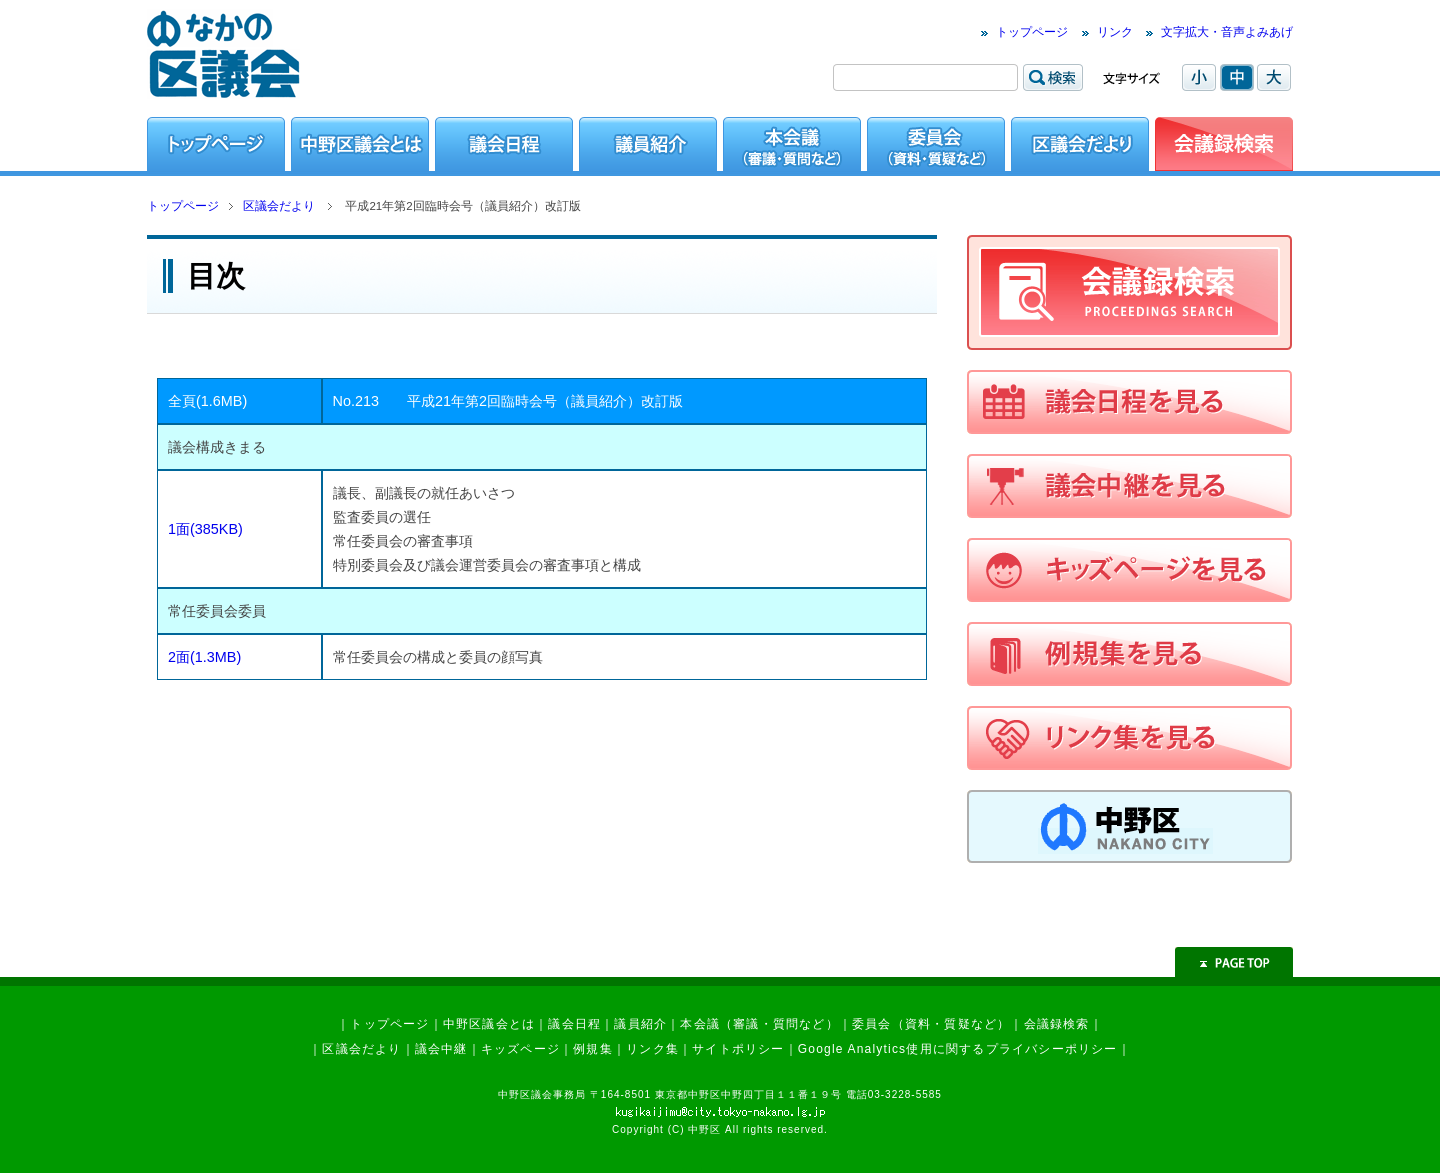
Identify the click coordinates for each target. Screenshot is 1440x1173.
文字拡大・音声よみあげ (1227, 32)
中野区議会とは (489, 1024)
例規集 (593, 1049)
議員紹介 (640, 1024)
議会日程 (574, 1024)
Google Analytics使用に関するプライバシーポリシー (958, 1049)
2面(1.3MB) (204, 657)
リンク (1115, 32)
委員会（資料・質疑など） (931, 1024)
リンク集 (652, 1049)
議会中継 (441, 1049)
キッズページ (520, 1049)
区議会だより (279, 206)
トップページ (1032, 32)
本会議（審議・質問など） (759, 1024)
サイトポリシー (738, 1049)
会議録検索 (1057, 1024)
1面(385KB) (205, 529)
